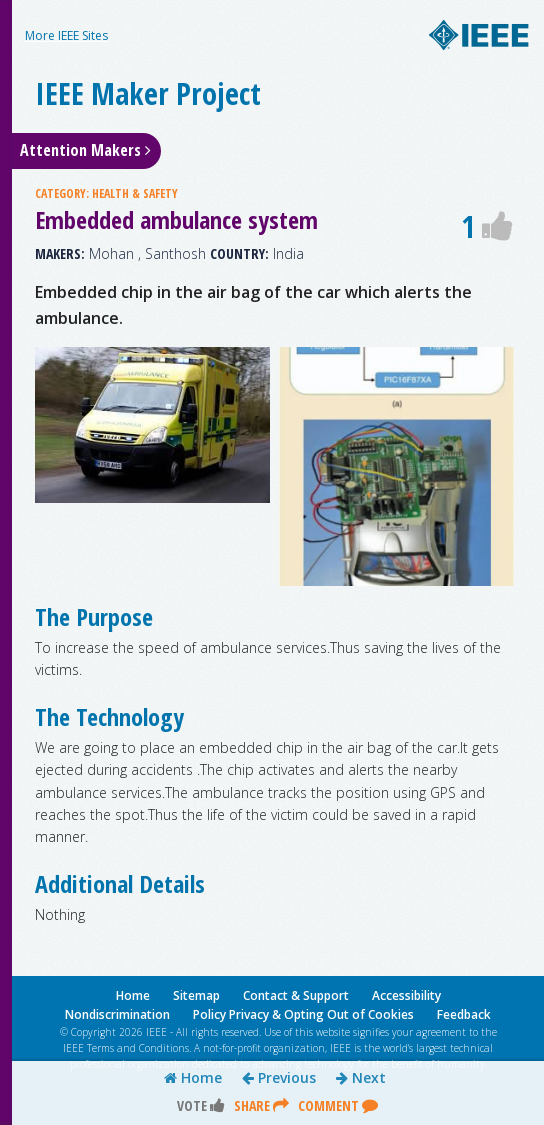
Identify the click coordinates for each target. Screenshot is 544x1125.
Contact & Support (296, 995)
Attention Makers (85, 150)
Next (361, 1078)
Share (261, 1105)
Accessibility (406, 995)
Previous (279, 1078)
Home (193, 1078)
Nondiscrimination (117, 1014)
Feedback (464, 1014)
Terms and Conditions (138, 1048)
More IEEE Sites (66, 35)
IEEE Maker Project (148, 93)
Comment (338, 1105)
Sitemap (196, 995)
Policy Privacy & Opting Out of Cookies (303, 1014)
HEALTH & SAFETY (135, 193)
